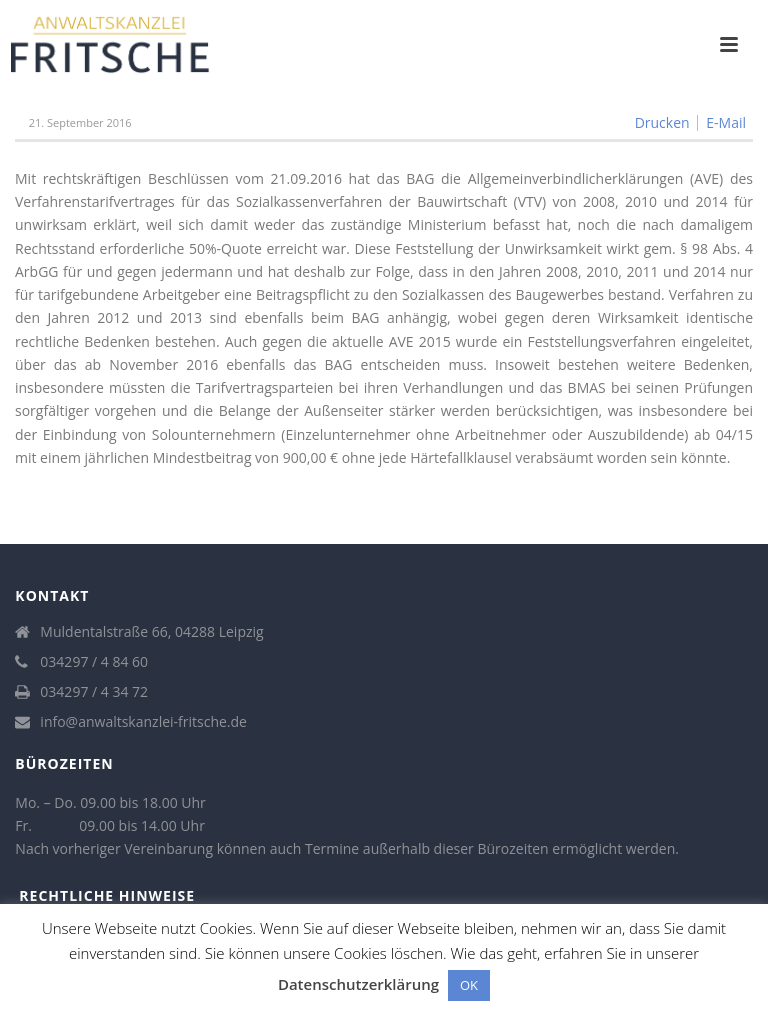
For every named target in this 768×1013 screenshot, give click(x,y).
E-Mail (726, 123)
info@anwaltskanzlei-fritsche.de (143, 722)
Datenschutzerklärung (358, 984)
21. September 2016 (80, 122)
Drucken (662, 123)
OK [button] (469, 985)
